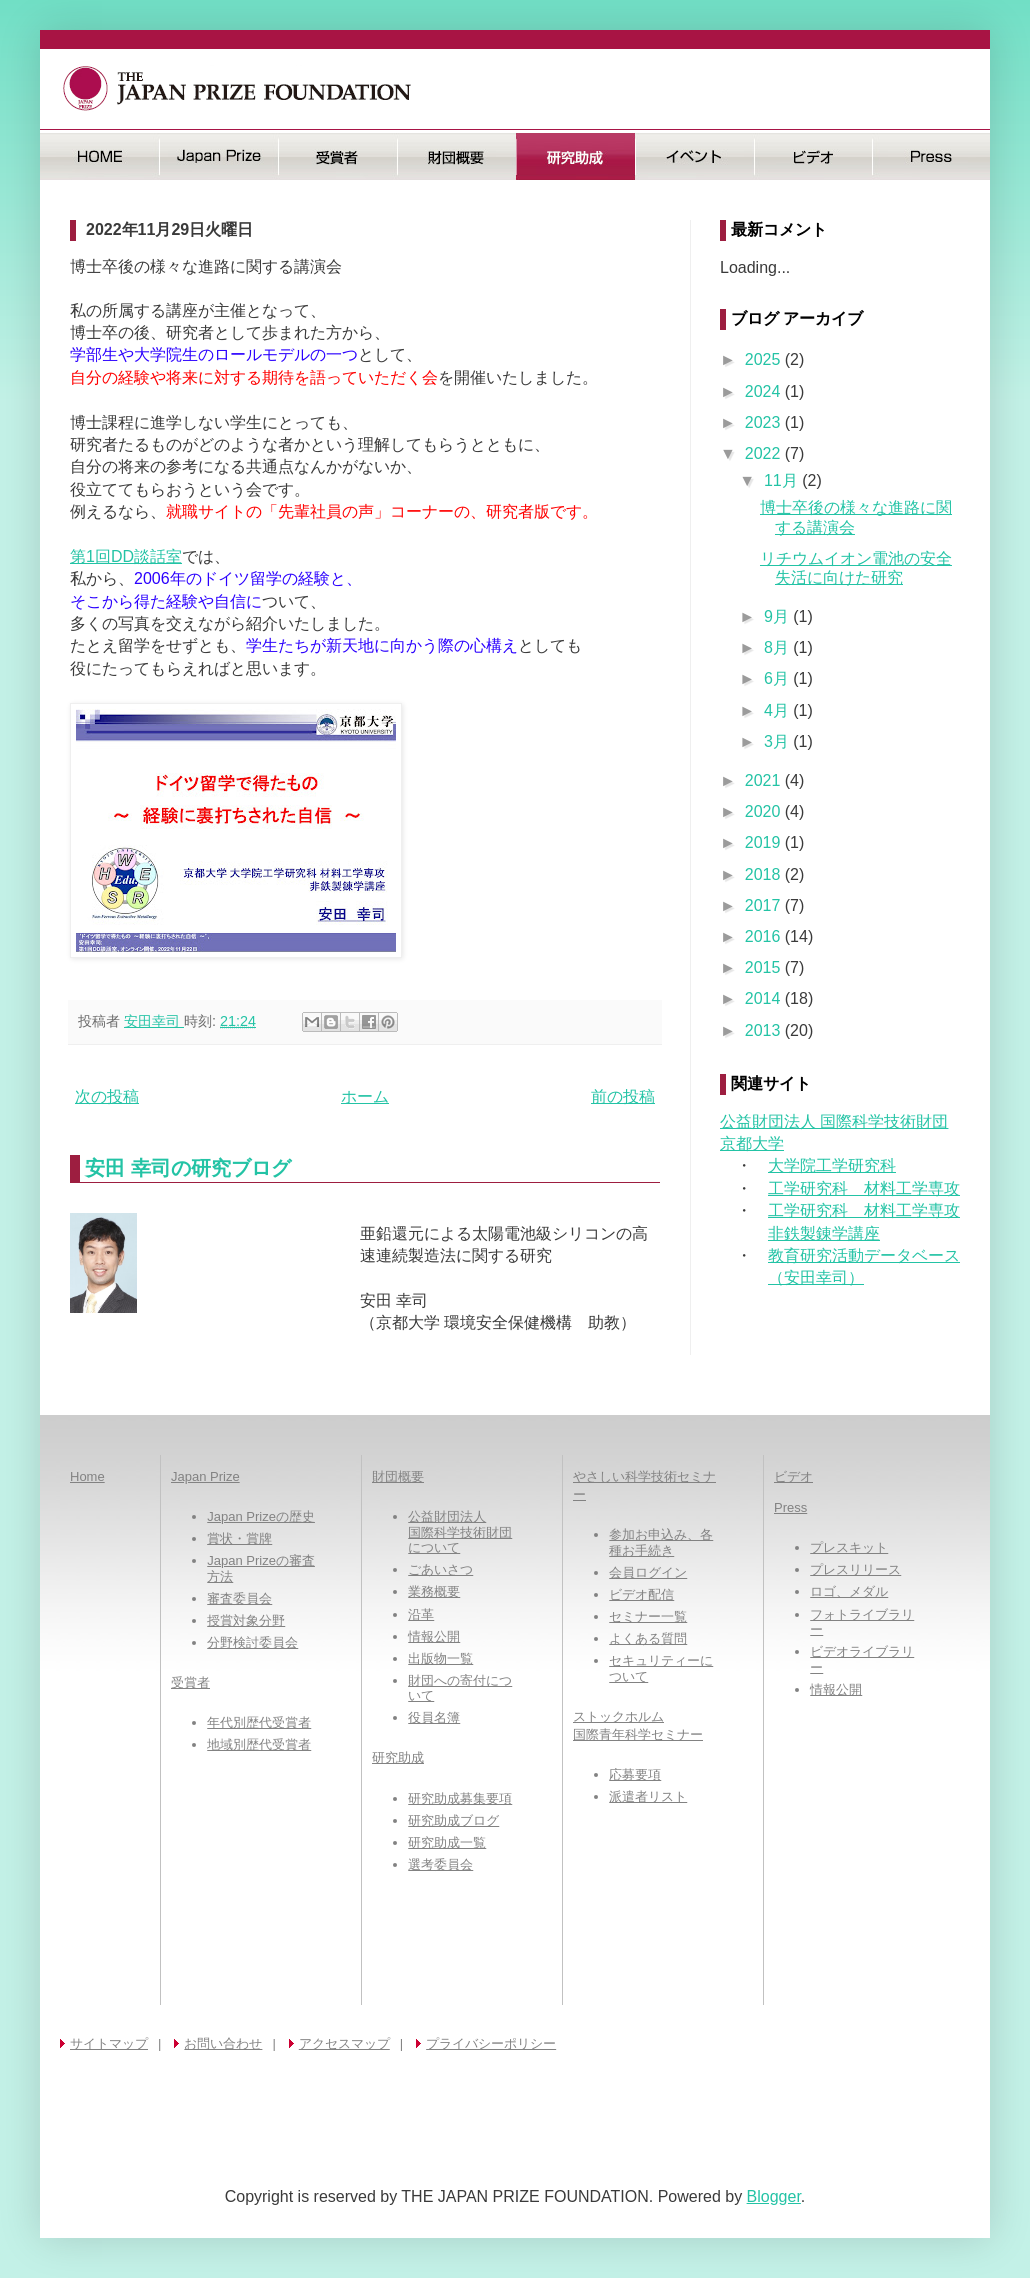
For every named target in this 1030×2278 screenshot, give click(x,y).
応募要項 (635, 1774)
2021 (765, 780)
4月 (778, 710)
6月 (778, 678)
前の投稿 (623, 1096)
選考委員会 (440, 1864)
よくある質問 (648, 1638)
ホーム (365, 1096)
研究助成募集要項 (460, 1798)
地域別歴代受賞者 (259, 1744)
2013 (765, 1030)
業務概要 (434, 1591)
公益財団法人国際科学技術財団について (460, 1532)
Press (931, 156)
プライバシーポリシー (491, 2043)
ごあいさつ (440, 1569)
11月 (783, 480)
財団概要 (456, 156)
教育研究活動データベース (864, 1255)
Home (87, 1476)
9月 (778, 616)
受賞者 (337, 156)
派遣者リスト (648, 1796)
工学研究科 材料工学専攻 (864, 1188)
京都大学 (752, 1143)
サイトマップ (109, 2043)
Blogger (774, 2196)
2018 (765, 874)
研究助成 (575, 156)
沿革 (421, 1614)
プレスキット (849, 1547)
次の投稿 (107, 1096)
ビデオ (813, 156)
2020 (765, 811)
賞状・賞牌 (239, 1538)
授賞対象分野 (246, 1620)
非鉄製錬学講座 (824, 1233)
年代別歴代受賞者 (259, 1722)
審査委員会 (239, 1598)
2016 (765, 936)
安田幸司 (154, 1021)
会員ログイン (648, 1572)
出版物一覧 (440, 1658)
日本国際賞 (218, 156)
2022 (765, 453)
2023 (765, 422)
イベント (694, 156)
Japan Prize (205, 1476)
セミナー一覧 (648, 1616)
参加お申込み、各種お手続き (661, 1542)
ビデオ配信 (641, 1594)
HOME (99, 156)
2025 (765, 359)
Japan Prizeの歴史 (261, 1516)
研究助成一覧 (447, 1842)
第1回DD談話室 (126, 556)
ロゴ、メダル (849, 1591)
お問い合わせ (223, 2043)
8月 (778, 647)
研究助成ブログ (453, 1820)
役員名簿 (434, 1717)
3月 (778, 741)
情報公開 (434, 1636)
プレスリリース (855, 1569)
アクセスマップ (344, 2043)
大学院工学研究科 (832, 1165)
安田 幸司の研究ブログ (188, 1168)
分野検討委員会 (252, 1642)
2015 (765, 967)
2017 (765, 905)
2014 (765, 998)
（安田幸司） (816, 1277)
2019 (765, 842)
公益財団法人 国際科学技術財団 (834, 1121)
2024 (765, 391)
